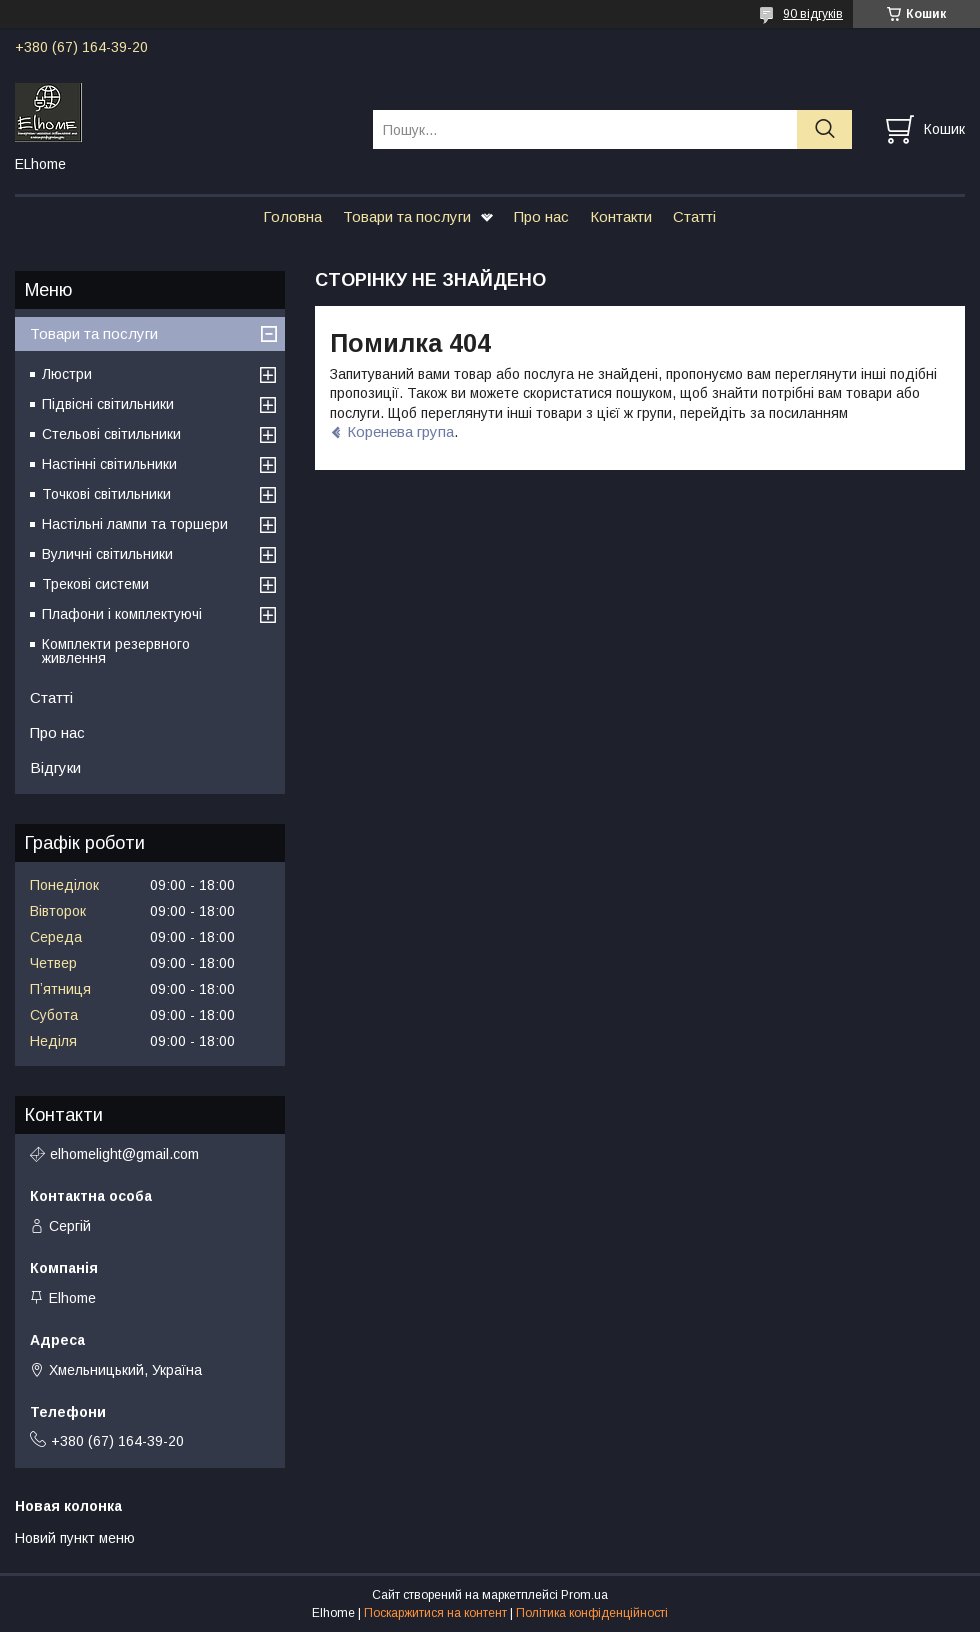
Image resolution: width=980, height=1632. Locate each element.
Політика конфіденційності (592, 1613)
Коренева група (400, 431)
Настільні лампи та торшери (135, 524)
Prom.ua (584, 1595)
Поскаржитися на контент (435, 1613)
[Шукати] (824, 129)
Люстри (67, 374)
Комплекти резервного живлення (116, 651)
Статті (694, 216)
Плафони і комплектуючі (122, 614)
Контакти (621, 216)
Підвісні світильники (108, 404)
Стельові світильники (111, 434)
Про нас (541, 216)
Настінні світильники (109, 464)
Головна (292, 216)
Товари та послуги (407, 216)
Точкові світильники (106, 494)
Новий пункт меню (75, 1538)
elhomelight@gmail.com (124, 1154)
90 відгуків (813, 14)
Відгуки (55, 767)
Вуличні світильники (107, 554)
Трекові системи (95, 584)
